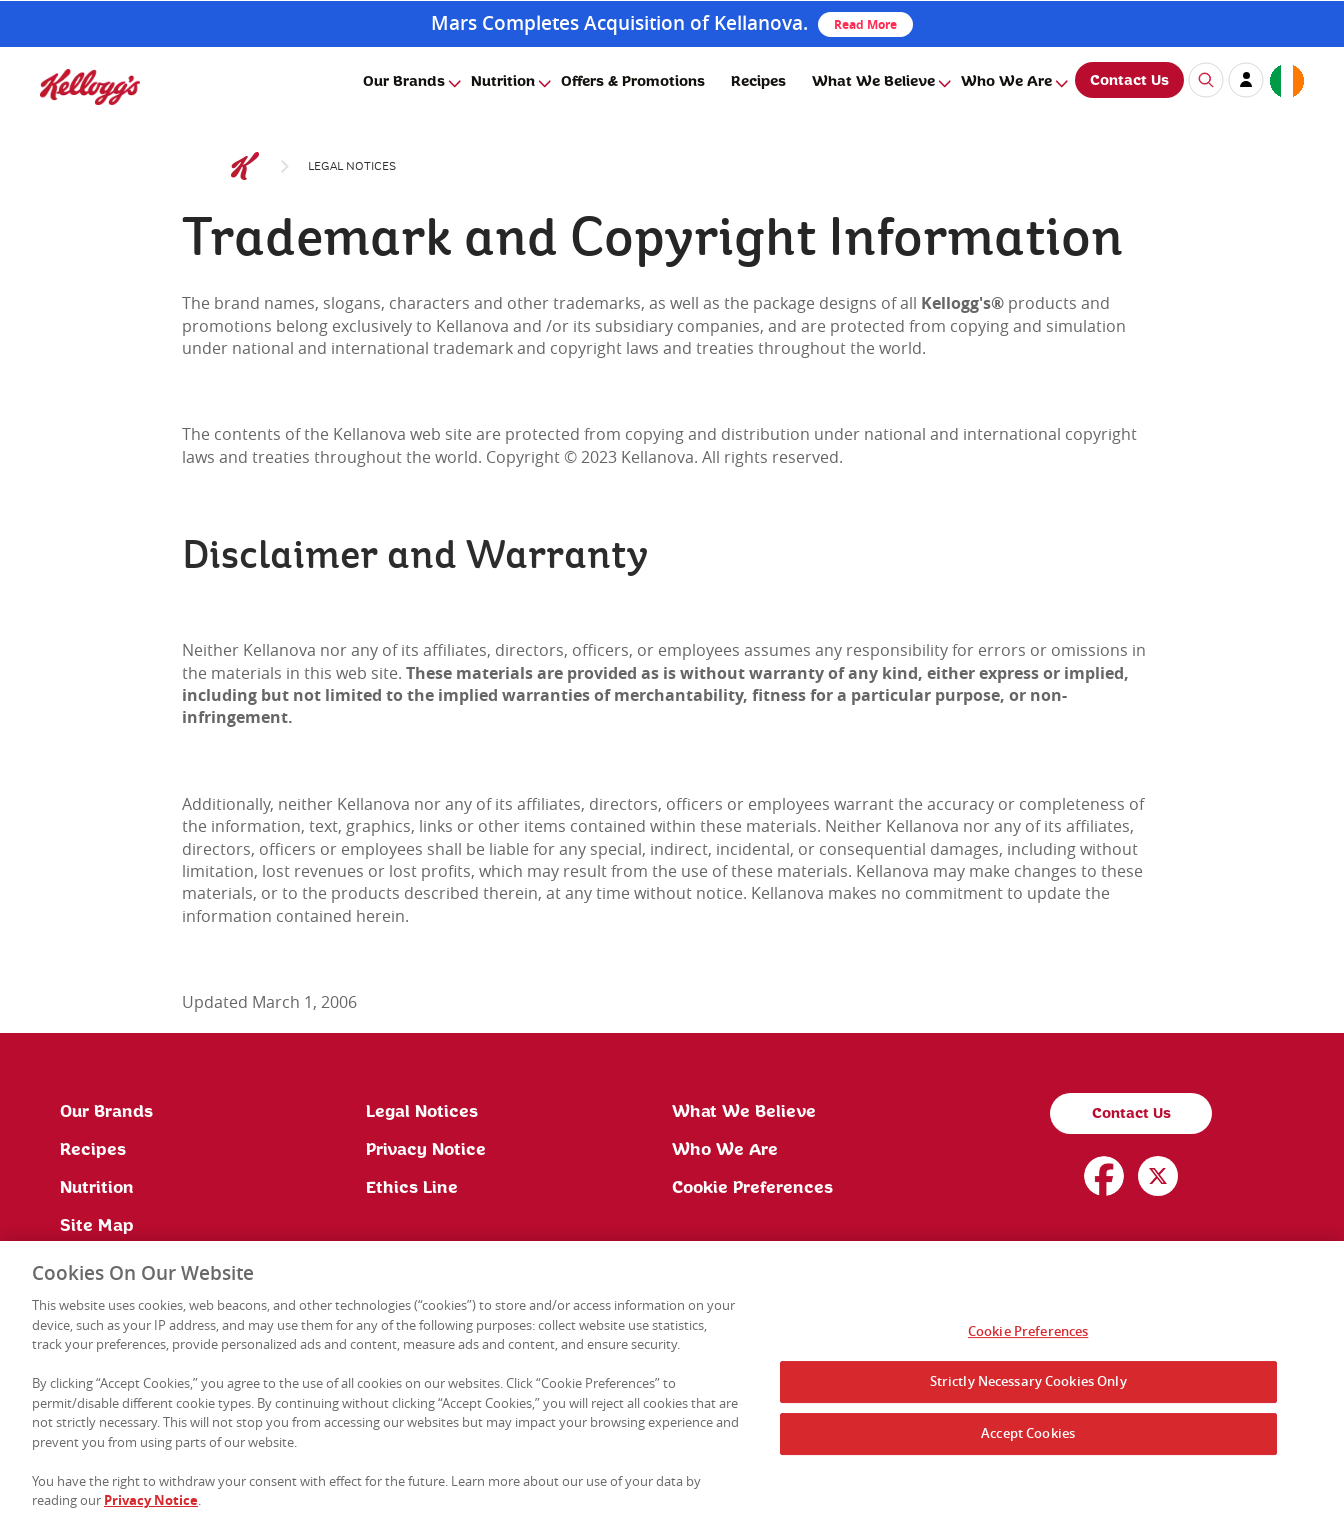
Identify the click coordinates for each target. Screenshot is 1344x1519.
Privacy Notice (426, 1150)
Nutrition (503, 82)
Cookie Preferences (752, 1188)
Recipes (758, 82)
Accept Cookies (1028, 1439)
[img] (90, 86)
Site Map (97, 1226)
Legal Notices (422, 1112)
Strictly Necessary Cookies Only (1028, 1387)
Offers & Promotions (633, 82)
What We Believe (873, 82)
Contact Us (1129, 81)
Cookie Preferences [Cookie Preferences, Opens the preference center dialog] (1028, 1336)
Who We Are (1006, 82)
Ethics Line (412, 1188)
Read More (865, 24)
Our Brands (404, 82)
